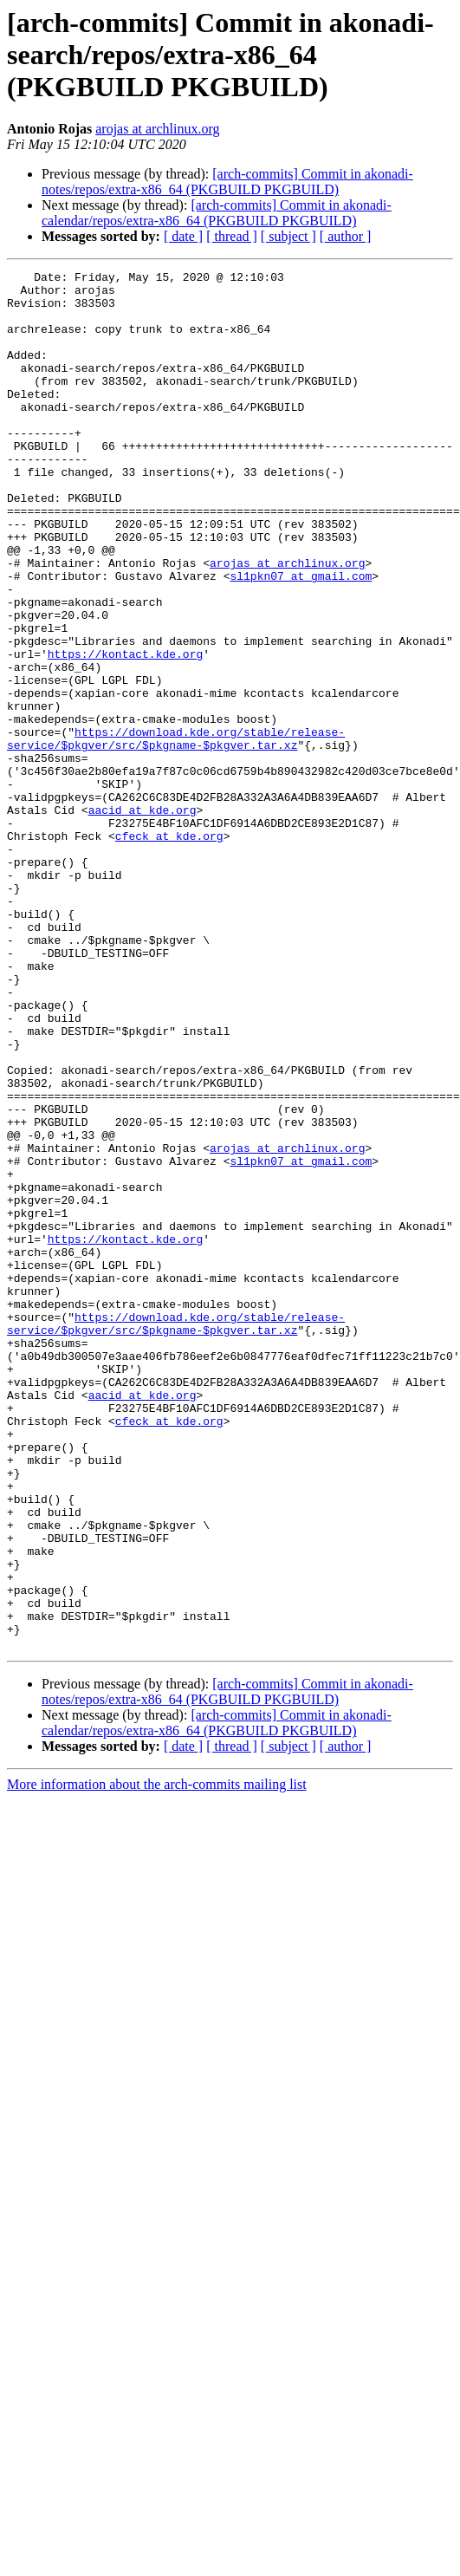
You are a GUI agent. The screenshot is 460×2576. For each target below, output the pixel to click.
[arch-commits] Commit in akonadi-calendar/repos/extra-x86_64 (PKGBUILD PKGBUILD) (217, 213)
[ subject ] (288, 236)
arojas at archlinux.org (157, 128)
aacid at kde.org (142, 919)
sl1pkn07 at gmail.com (301, 638)
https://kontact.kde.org (125, 731)
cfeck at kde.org (169, 950)
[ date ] (183, 236)
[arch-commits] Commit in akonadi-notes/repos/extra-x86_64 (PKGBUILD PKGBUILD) (227, 181)
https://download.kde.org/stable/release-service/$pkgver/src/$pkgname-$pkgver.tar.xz (176, 833)
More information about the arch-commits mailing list (157, 2059)
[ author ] (346, 236)
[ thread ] (231, 236)
